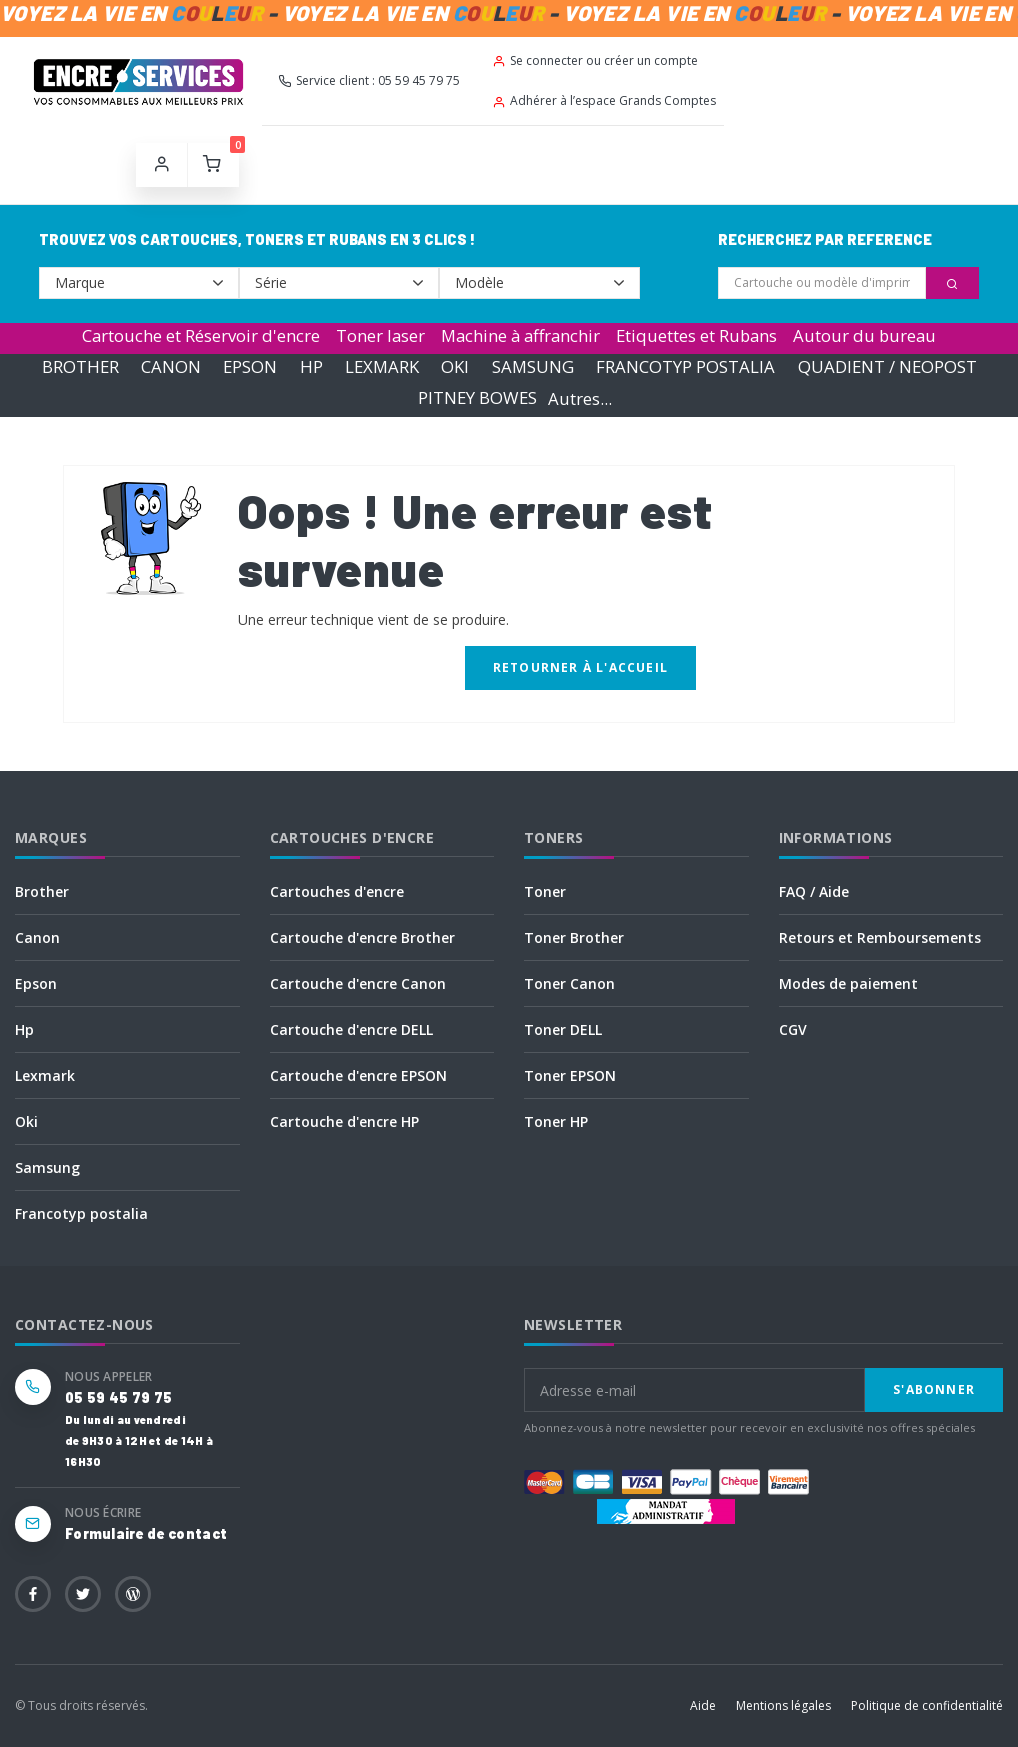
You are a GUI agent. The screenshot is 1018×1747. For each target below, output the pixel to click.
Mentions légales (783, 1705)
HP (311, 366)
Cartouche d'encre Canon (358, 983)
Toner (545, 891)
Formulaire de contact (146, 1533)
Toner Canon (569, 983)
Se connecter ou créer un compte (595, 60)
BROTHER (80, 366)
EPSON (250, 366)
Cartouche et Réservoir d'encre (201, 335)
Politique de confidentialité (927, 1705)
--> (139, 283)
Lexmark (45, 1075)
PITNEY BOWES (477, 398)
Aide (703, 1705)
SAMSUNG (533, 366)
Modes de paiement (848, 983)
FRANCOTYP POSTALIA (685, 366)
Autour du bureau (864, 335)
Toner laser (380, 335)
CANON (171, 366)
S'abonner (934, 1389)
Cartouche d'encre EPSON (358, 1075)
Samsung (47, 1167)
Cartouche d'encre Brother (362, 937)
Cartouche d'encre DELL (351, 1029)
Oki (26, 1121)
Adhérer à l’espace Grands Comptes (604, 100)
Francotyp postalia (81, 1213)
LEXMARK (382, 366)
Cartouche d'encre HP (344, 1121)
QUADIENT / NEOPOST (887, 366)
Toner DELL (563, 1029)
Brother (42, 891)
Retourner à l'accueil (580, 667)
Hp (24, 1029)
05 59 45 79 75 (118, 1397)
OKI (455, 366)
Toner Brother (574, 937)
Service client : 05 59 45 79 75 (369, 80)
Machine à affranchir (520, 335)
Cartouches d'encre (337, 891)
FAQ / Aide (814, 891)
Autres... (580, 398)
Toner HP (556, 1121)
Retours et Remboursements (880, 937)
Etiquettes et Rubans (696, 335)
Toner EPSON (570, 1075)
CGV (793, 1029)
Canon (37, 937)
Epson (36, 983)
